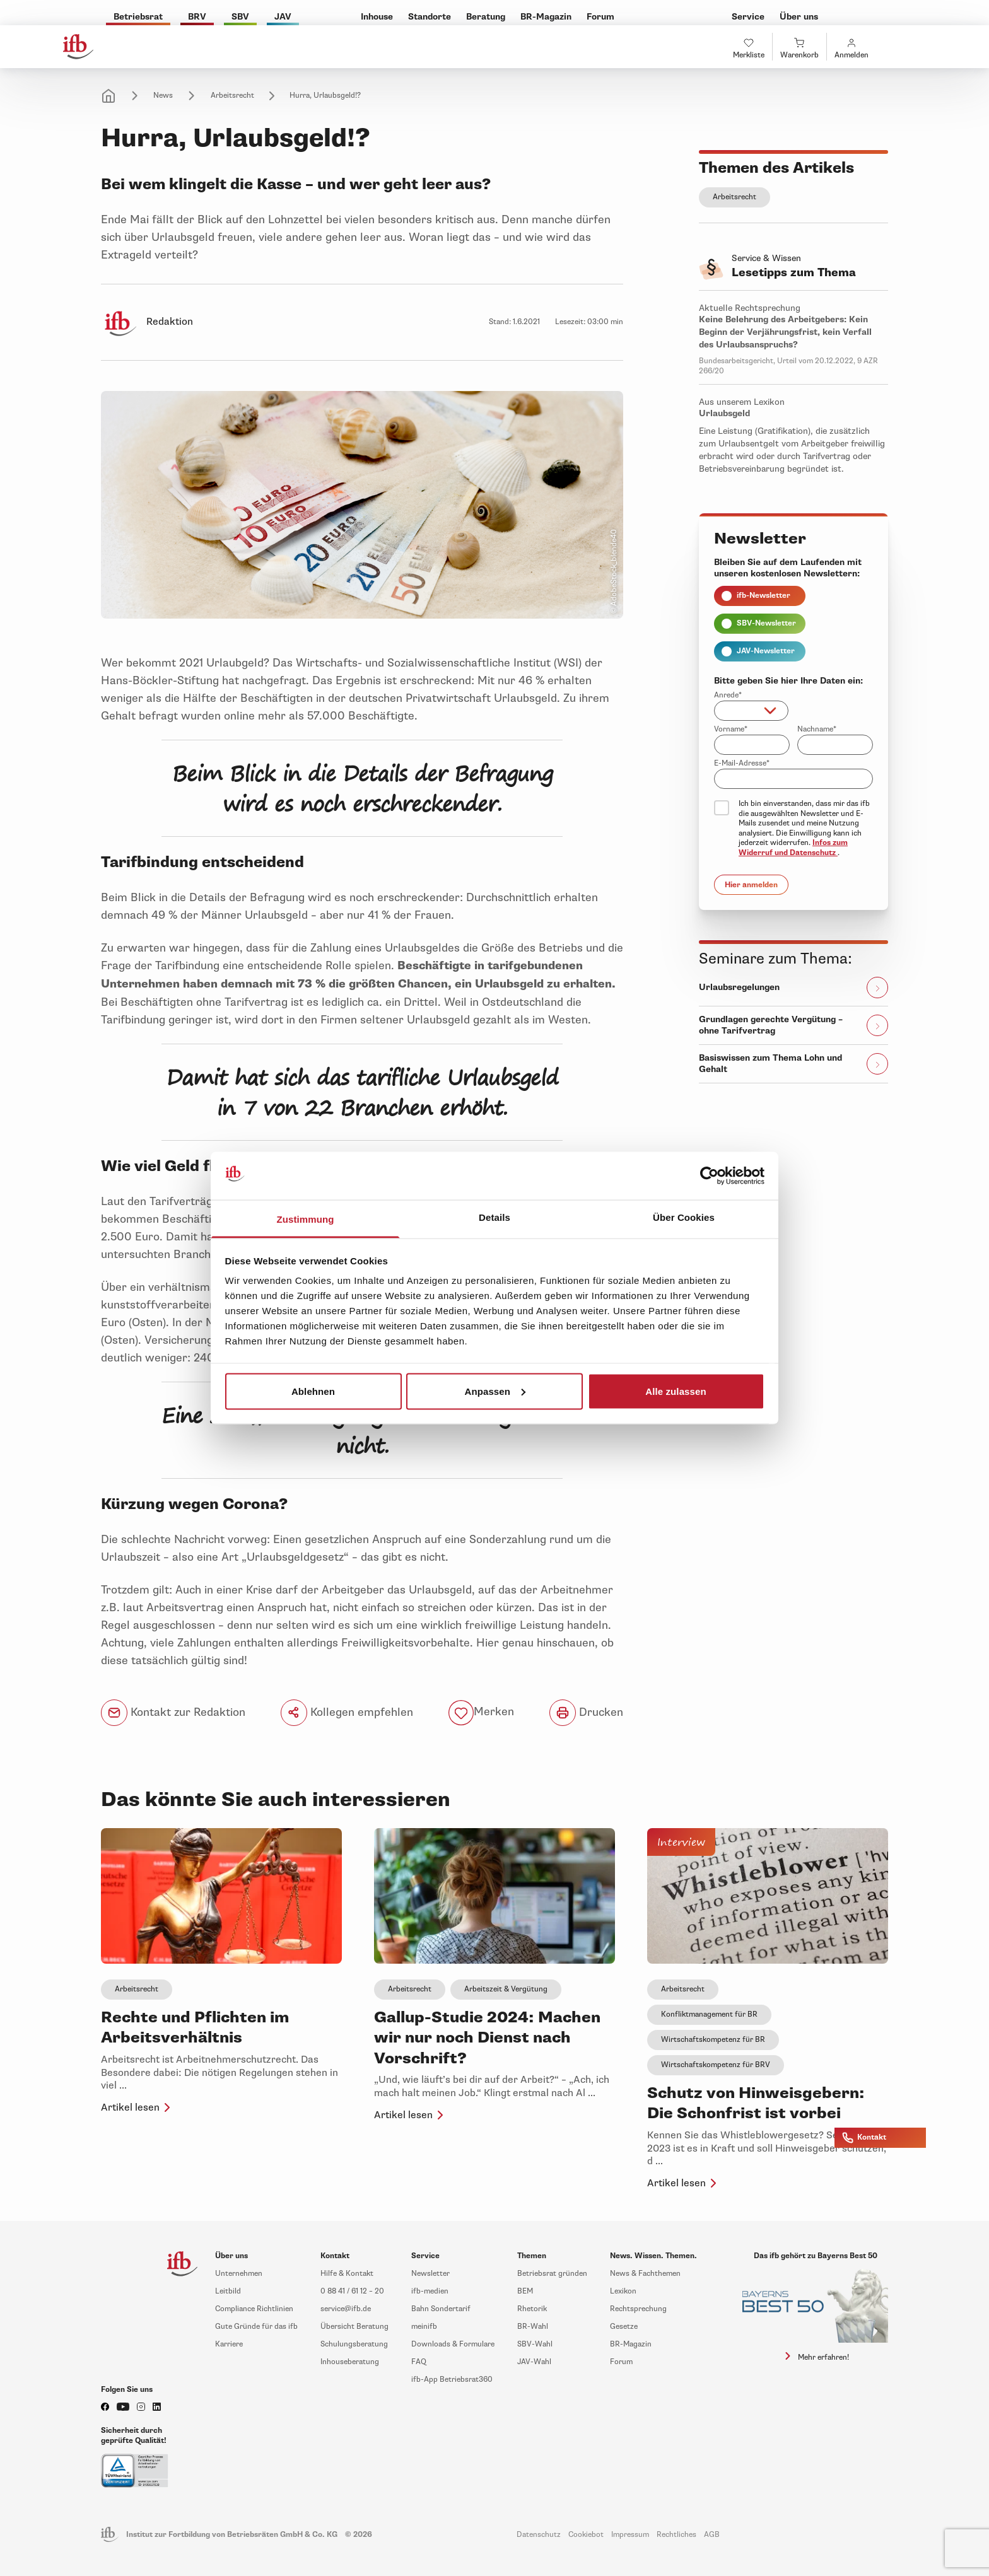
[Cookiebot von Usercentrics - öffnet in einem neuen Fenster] (709, 1176)
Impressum (630, 2534)
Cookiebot (586, 2534)
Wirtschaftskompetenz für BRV (715, 2065)
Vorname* (730, 729)
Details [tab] (494, 1217)
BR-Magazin (631, 2344)
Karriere (229, 2344)
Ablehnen (313, 1390)
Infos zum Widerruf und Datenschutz (793, 848)
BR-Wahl (532, 2326)
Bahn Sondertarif (441, 2309)
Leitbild (228, 2291)
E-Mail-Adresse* (742, 763)
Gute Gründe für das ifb (256, 2326)
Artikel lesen (138, 2107)
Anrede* (728, 695)
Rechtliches (676, 2534)
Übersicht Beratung (354, 2326)
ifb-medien (429, 2291)
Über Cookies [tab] (684, 1217)
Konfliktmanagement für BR (709, 2014)
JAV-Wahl (534, 2362)
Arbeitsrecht (232, 95)
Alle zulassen (675, 1390)
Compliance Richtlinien (254, 2309)
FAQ (418, 2362)
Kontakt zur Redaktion (173, 1712)
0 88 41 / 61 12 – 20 (352, 2291)
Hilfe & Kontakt (346, 2273)
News (163, 95)
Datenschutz (539, 2534)
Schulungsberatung (354, 2344)
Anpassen (495, 1390)
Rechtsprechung (638, 2309)
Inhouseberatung (349, 2362)
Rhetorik (532, 2309)
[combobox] (751, 711)
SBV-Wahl (535, 2344)
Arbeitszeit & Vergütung (505, 1989)
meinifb (424, 2326)
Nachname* (816, 729)
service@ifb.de (345, 2309)
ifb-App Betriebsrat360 (452, 2379)
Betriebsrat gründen (552, 2273)
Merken (494, 1712)
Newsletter (430, 2273)
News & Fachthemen (645, 2273)
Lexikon (623, 2291)
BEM (525, 2291)
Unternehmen (238, 2273)
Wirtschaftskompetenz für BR (713, 2039)
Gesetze (624, 2326)
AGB (712, 2534)
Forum (621, 2362)
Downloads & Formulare (452, 2344)
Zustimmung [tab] (305, 1219)
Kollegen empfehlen (347, 1712)
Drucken (586, 1712)
